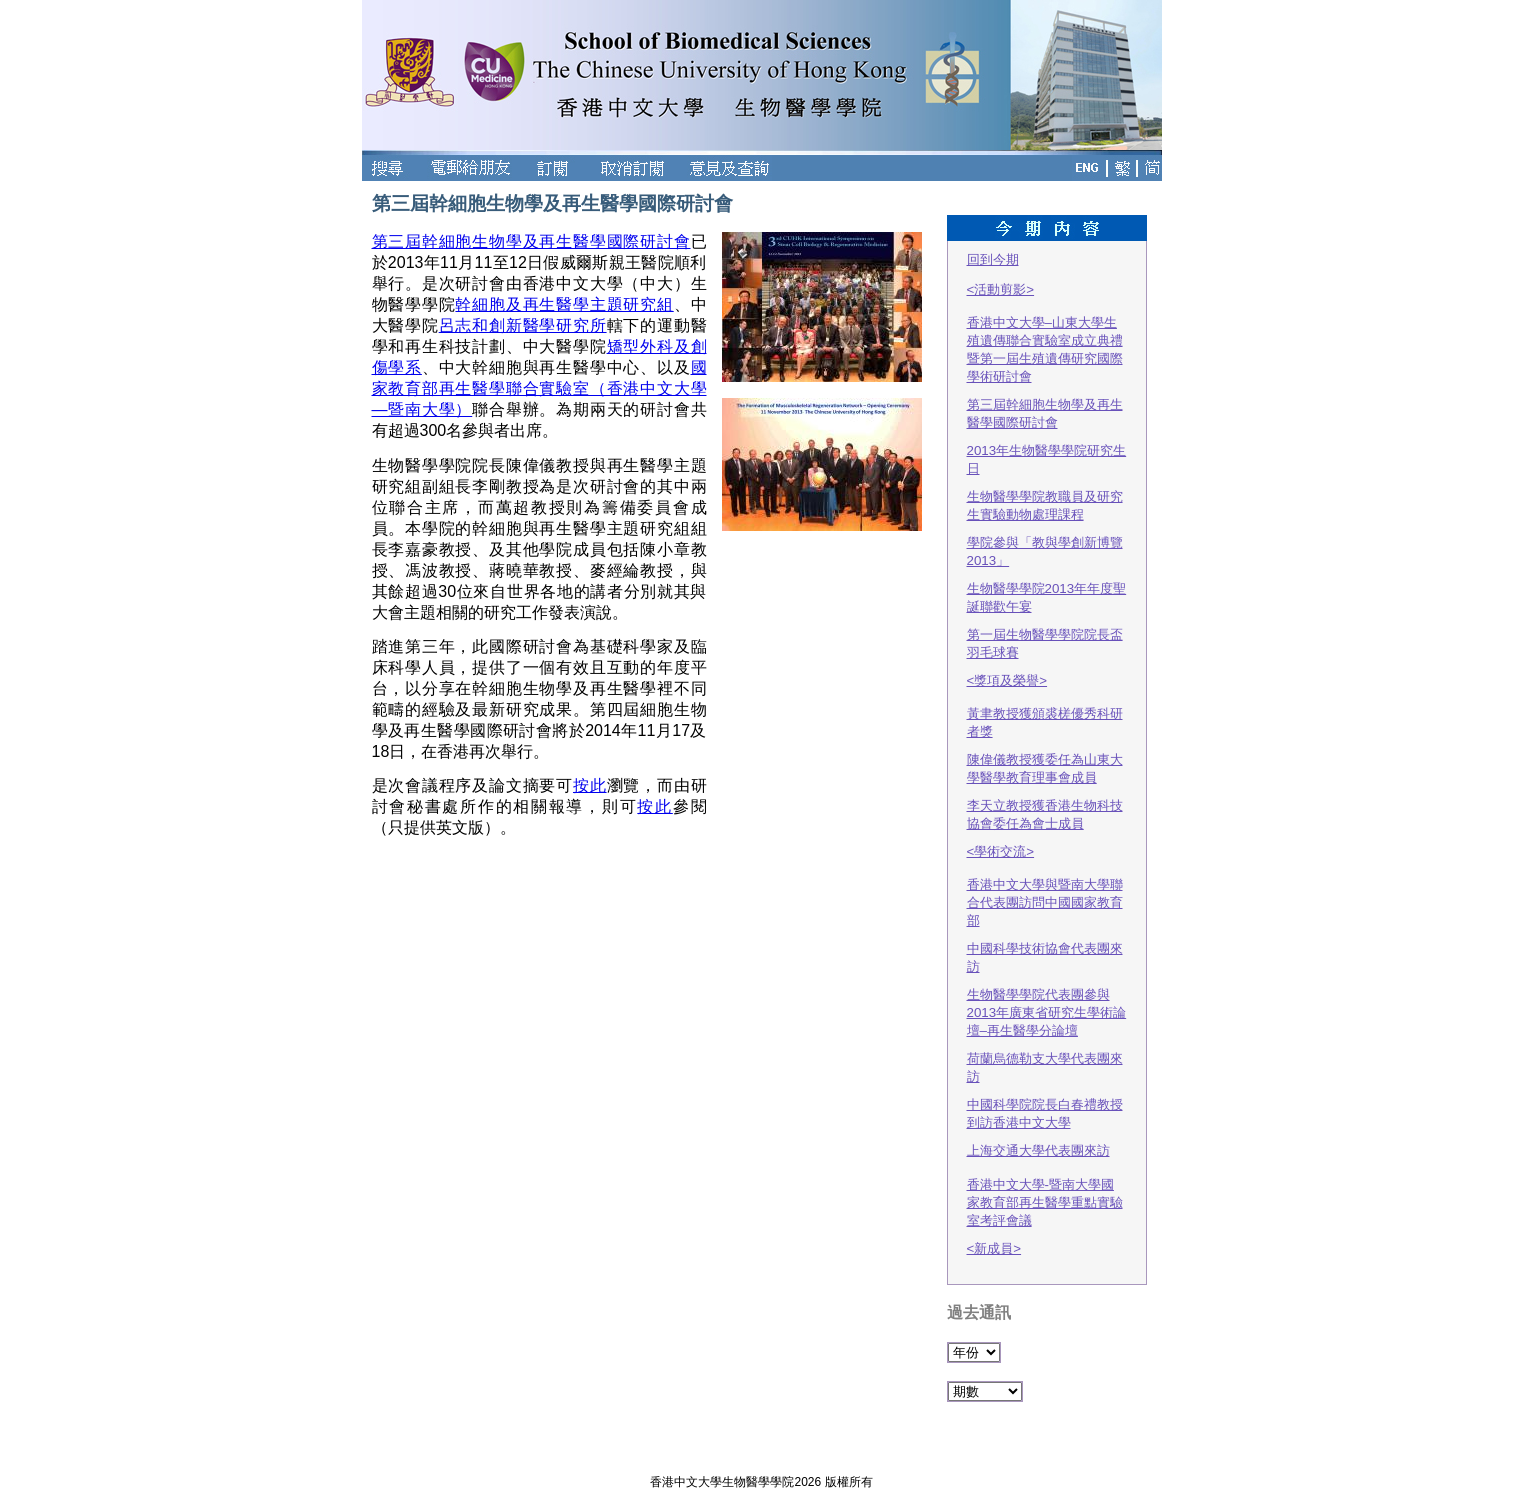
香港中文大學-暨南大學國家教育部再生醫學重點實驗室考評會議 (1045, 1202)
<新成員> (994, 1248)
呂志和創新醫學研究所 (523, 325)
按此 (590, 785)
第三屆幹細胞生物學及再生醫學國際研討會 (531, 241)
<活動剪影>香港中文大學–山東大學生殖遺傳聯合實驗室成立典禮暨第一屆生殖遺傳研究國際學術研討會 (1045, 333)
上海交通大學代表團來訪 (1038, 1150)
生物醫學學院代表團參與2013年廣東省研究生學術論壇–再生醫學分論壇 (1047, 1012)
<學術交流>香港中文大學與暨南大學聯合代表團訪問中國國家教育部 (1045, 886)
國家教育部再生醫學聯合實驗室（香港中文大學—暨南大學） (539, 388)
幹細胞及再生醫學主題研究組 (564, 304)
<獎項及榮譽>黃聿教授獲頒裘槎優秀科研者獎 (1045, 706)
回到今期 (993, 259)
